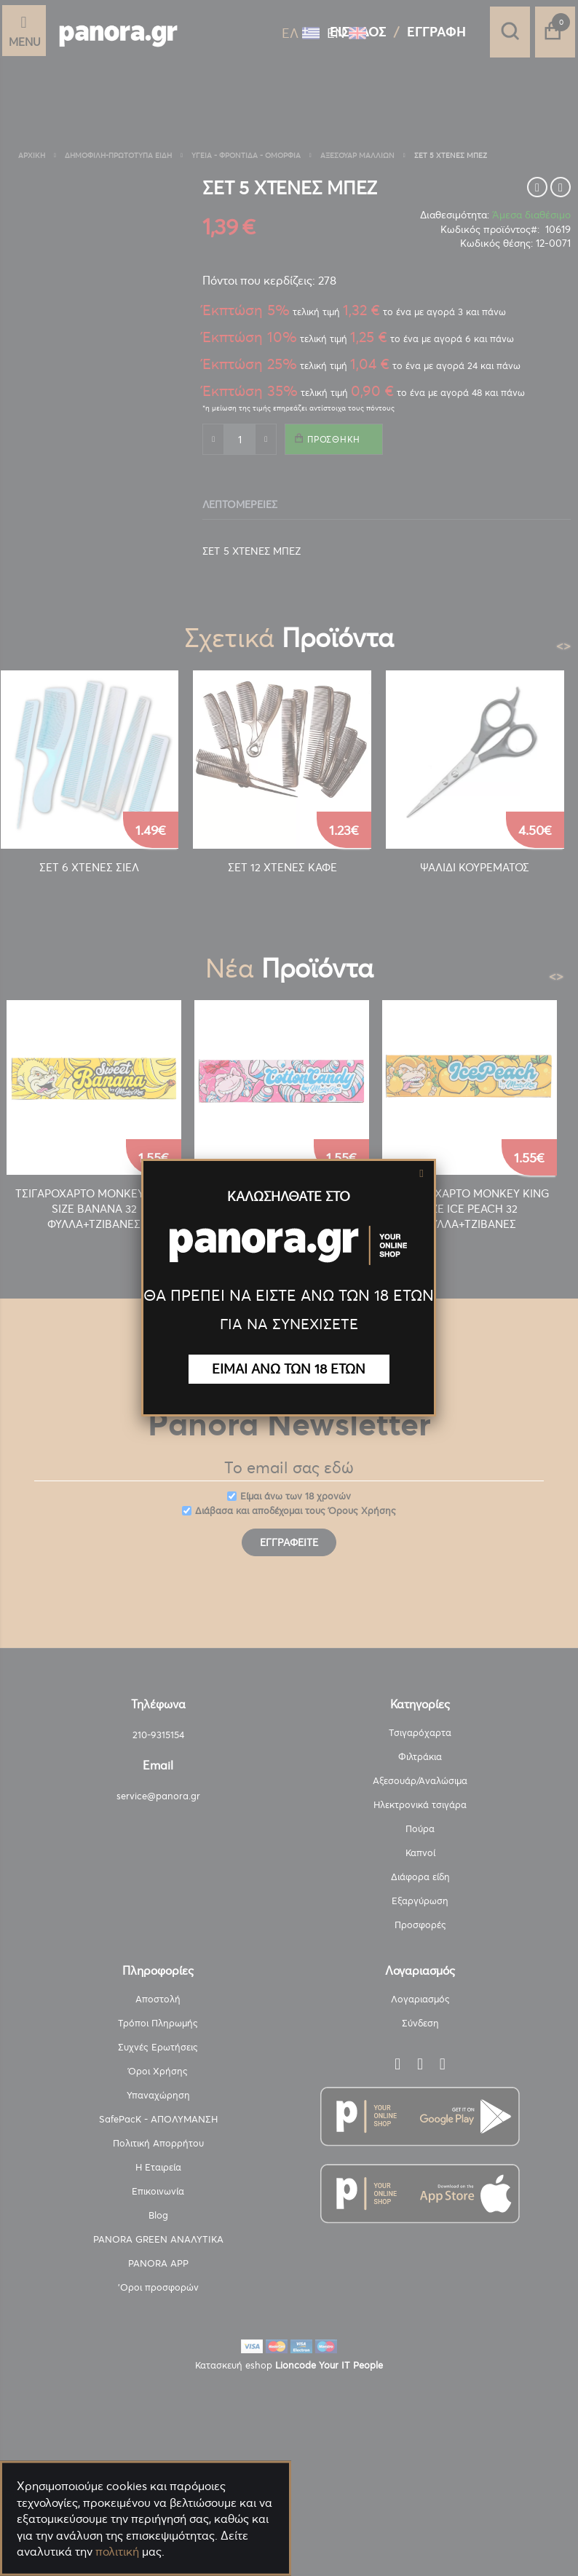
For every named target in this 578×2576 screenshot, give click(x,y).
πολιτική (117, 2551)
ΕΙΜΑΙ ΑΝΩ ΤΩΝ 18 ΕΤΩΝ (288, 1368)
